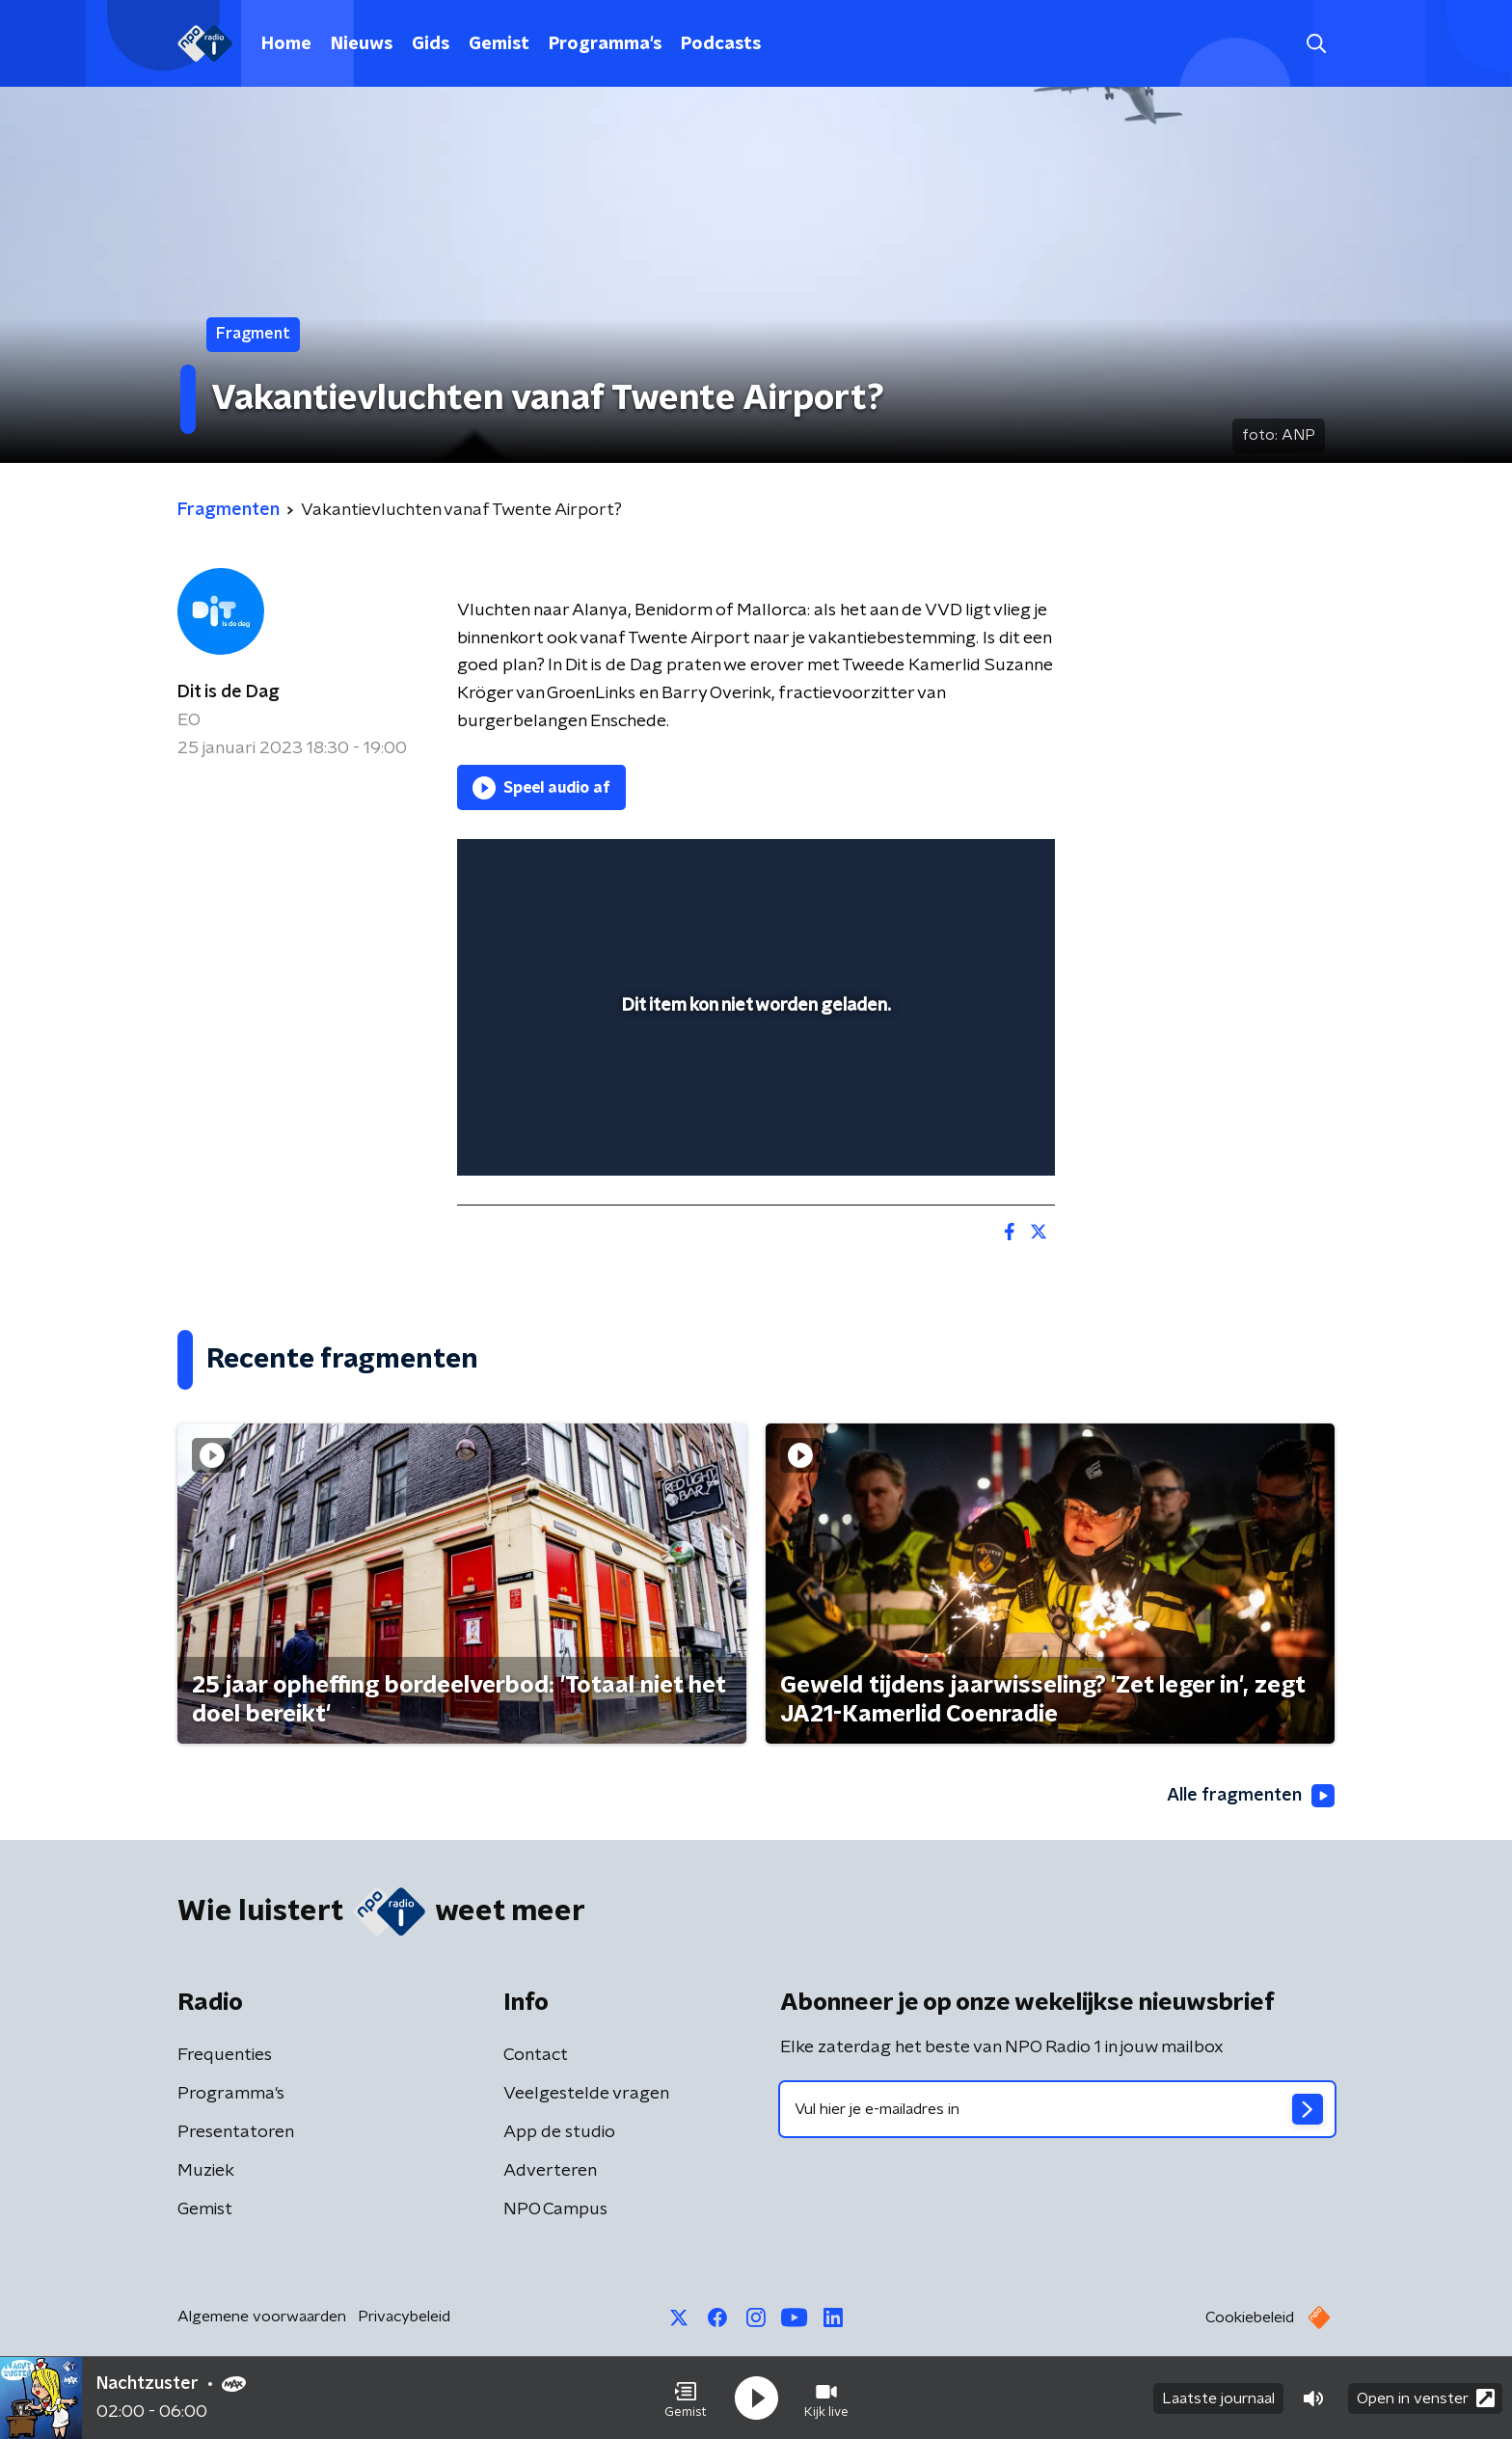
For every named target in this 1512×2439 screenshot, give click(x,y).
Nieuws (361, 44)
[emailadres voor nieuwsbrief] (1057, 2109)
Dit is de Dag (228, 692)
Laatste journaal (1218, 2398)
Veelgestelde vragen (586, 2093)
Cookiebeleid (1249, 2317)
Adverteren (550, 2171)
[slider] (753, 1081)
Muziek (205, 2171)
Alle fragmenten (1251, 1795)
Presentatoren (235, 2132)
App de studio (559, 2132)
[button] (685, 2398)
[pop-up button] (968, 1133)
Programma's (605, 44)
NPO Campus (555, 2209)
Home (286, 44)
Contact (535, 2055)
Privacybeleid (404, 2316)
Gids (430, 44)
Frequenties (224, 2055)
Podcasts (721, 44)
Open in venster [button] (1426, 2398)
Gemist (499, 44)
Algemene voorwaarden (261, 2316)
